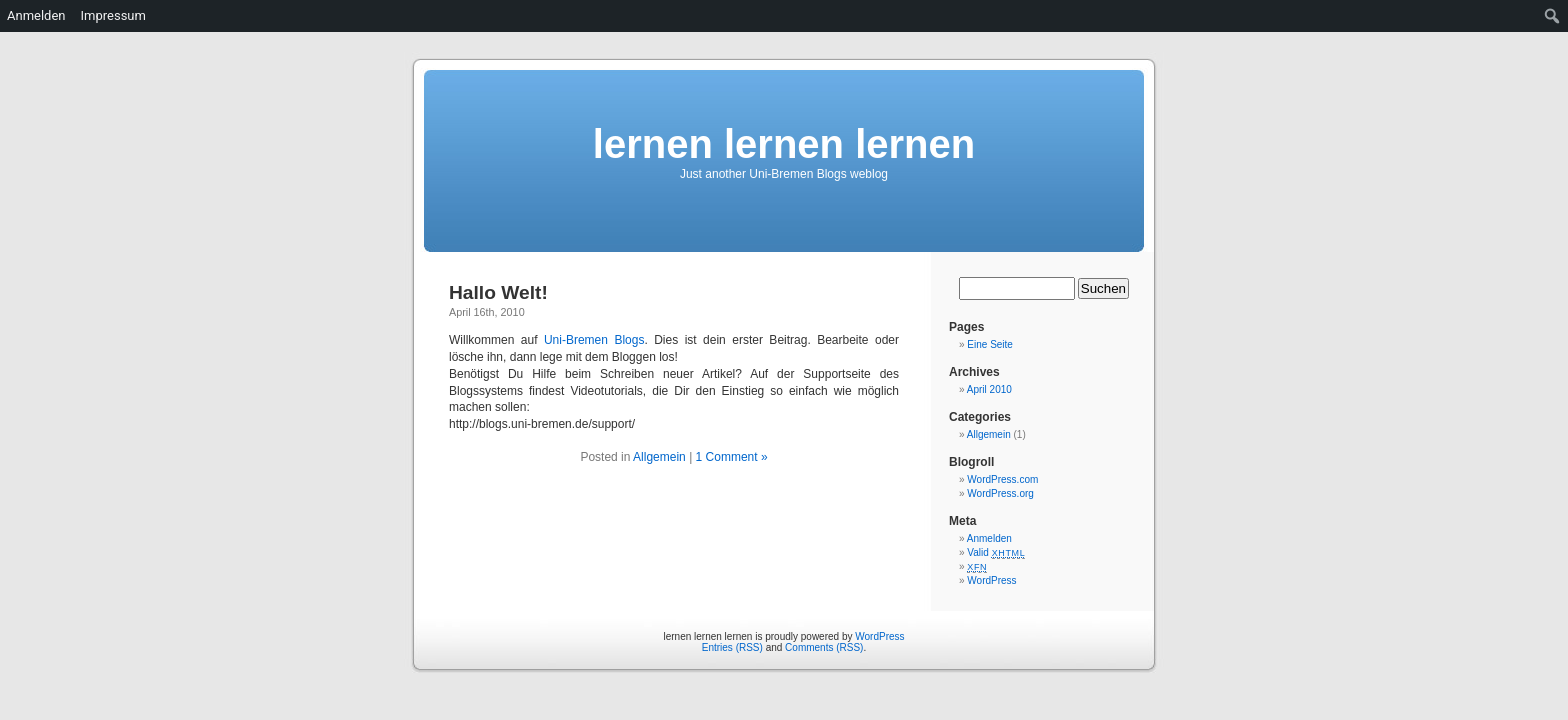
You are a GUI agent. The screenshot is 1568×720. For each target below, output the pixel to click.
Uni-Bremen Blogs (594, 340)
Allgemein (659, 457)
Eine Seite (990, 344)
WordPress (991, 580)
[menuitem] (1552, 16)
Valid (996, 552)
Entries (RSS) (732, 647)
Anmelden (989, 538)
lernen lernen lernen (784, 144)
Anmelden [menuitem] (36, 15)
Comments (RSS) (824, 647)
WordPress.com (1002, 479)
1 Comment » (732, 457)
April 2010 (989, 389)
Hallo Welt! (498, 292)
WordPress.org (1000, 493)
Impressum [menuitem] (113, 15)
